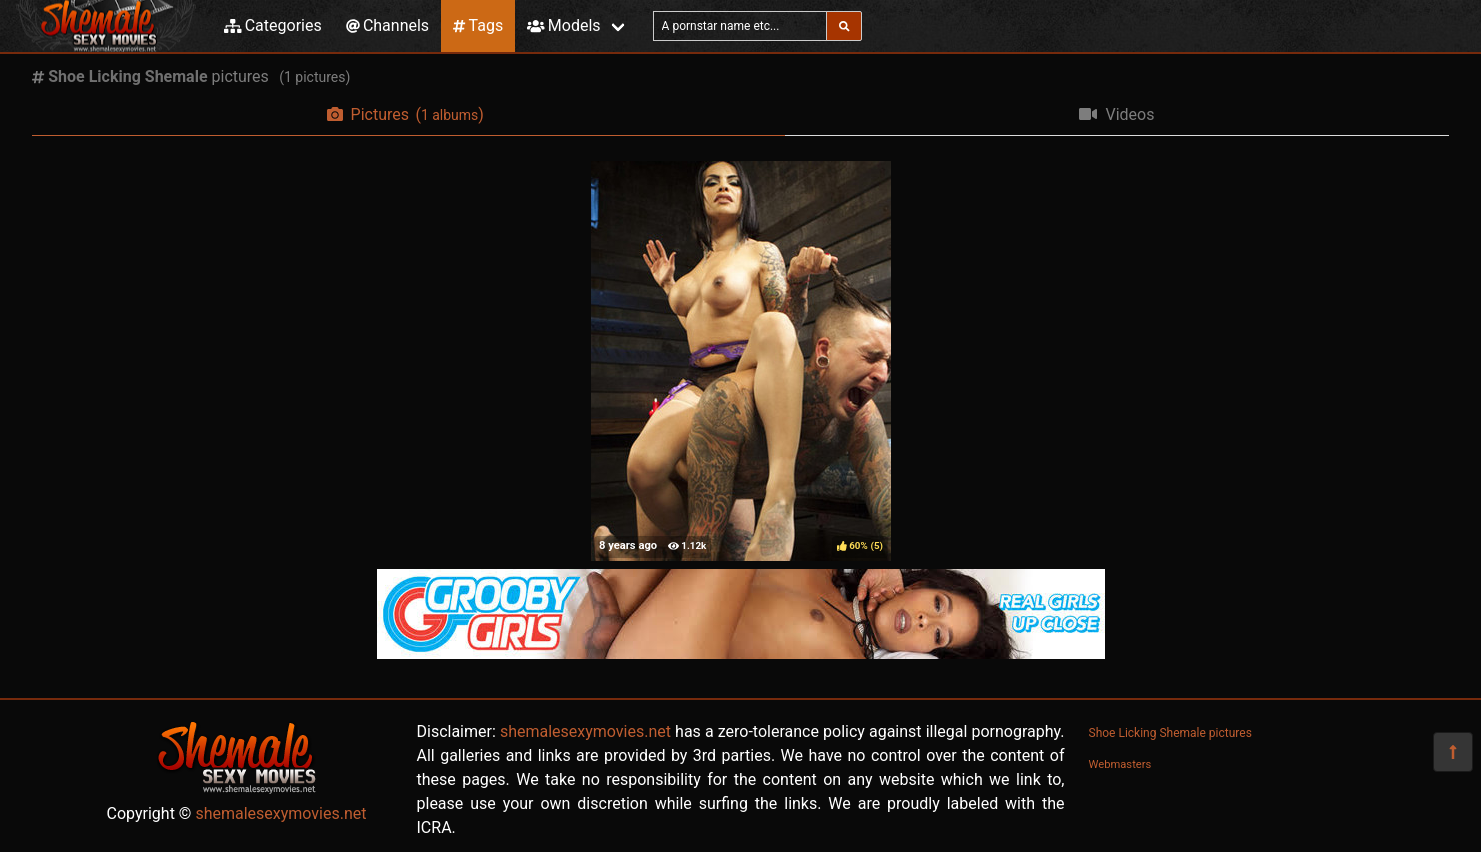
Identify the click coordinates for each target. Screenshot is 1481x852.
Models (563, 25)
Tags (478, 25)
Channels (387, 25)
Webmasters (1120, 764)
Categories (273, 25)
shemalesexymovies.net (280, 813)
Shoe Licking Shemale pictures (1170, 733)
